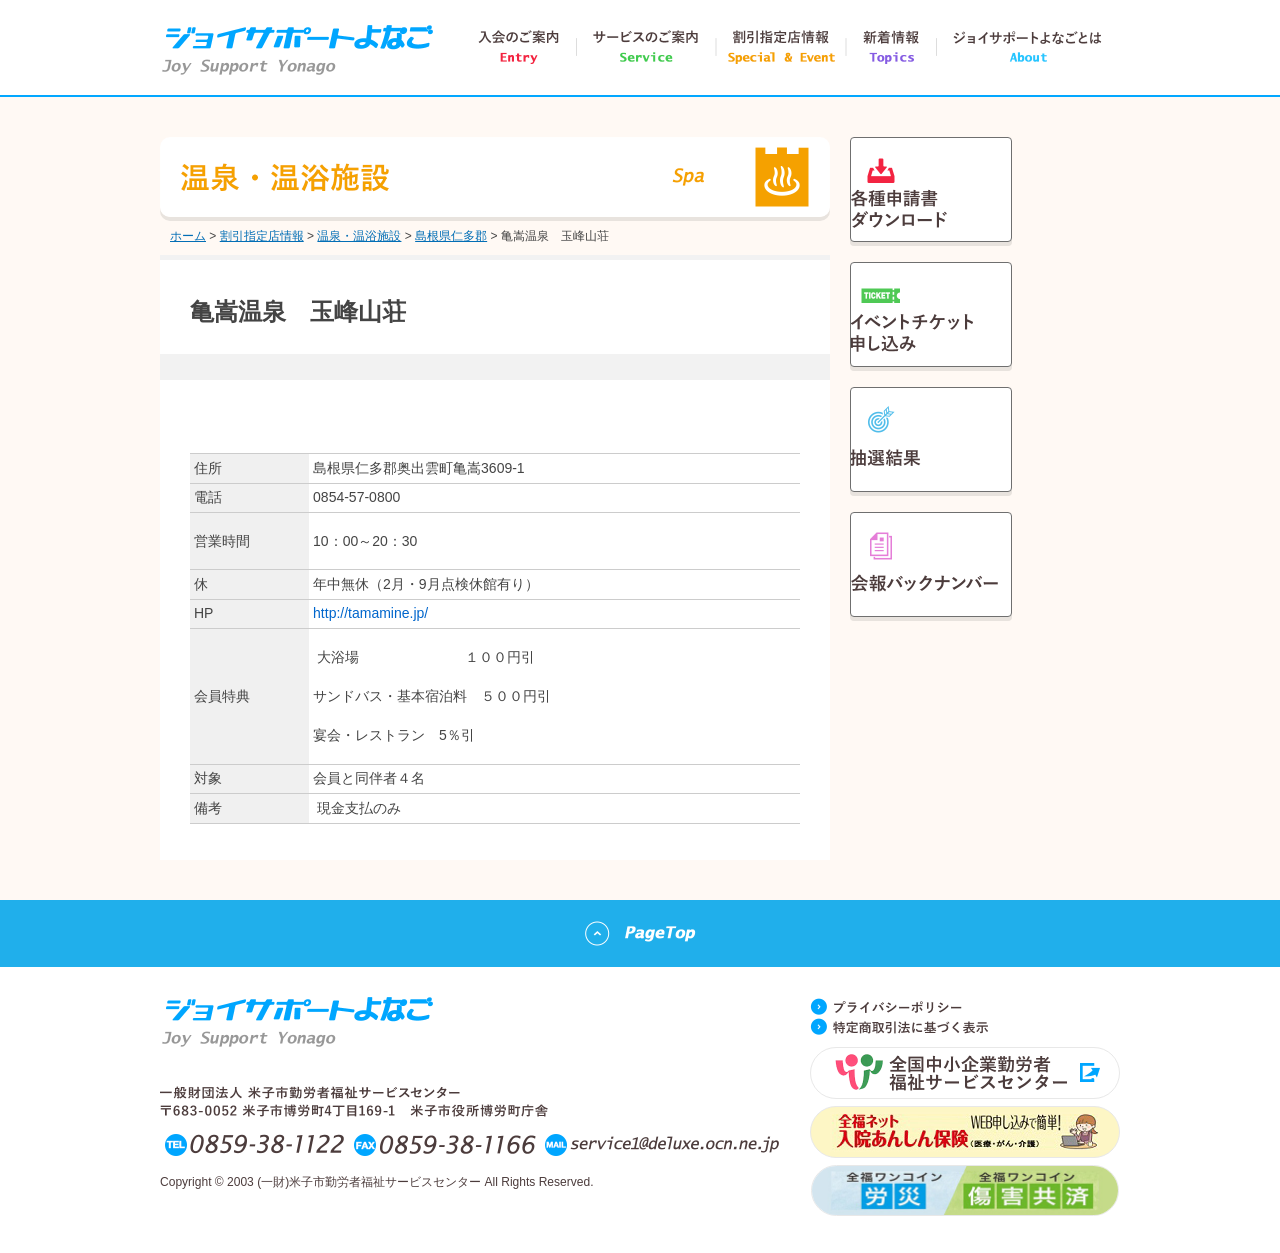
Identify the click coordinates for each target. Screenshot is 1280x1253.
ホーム (188, 236)
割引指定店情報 (262, 236)
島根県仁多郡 (451, 236)
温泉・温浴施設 (359, 236)
